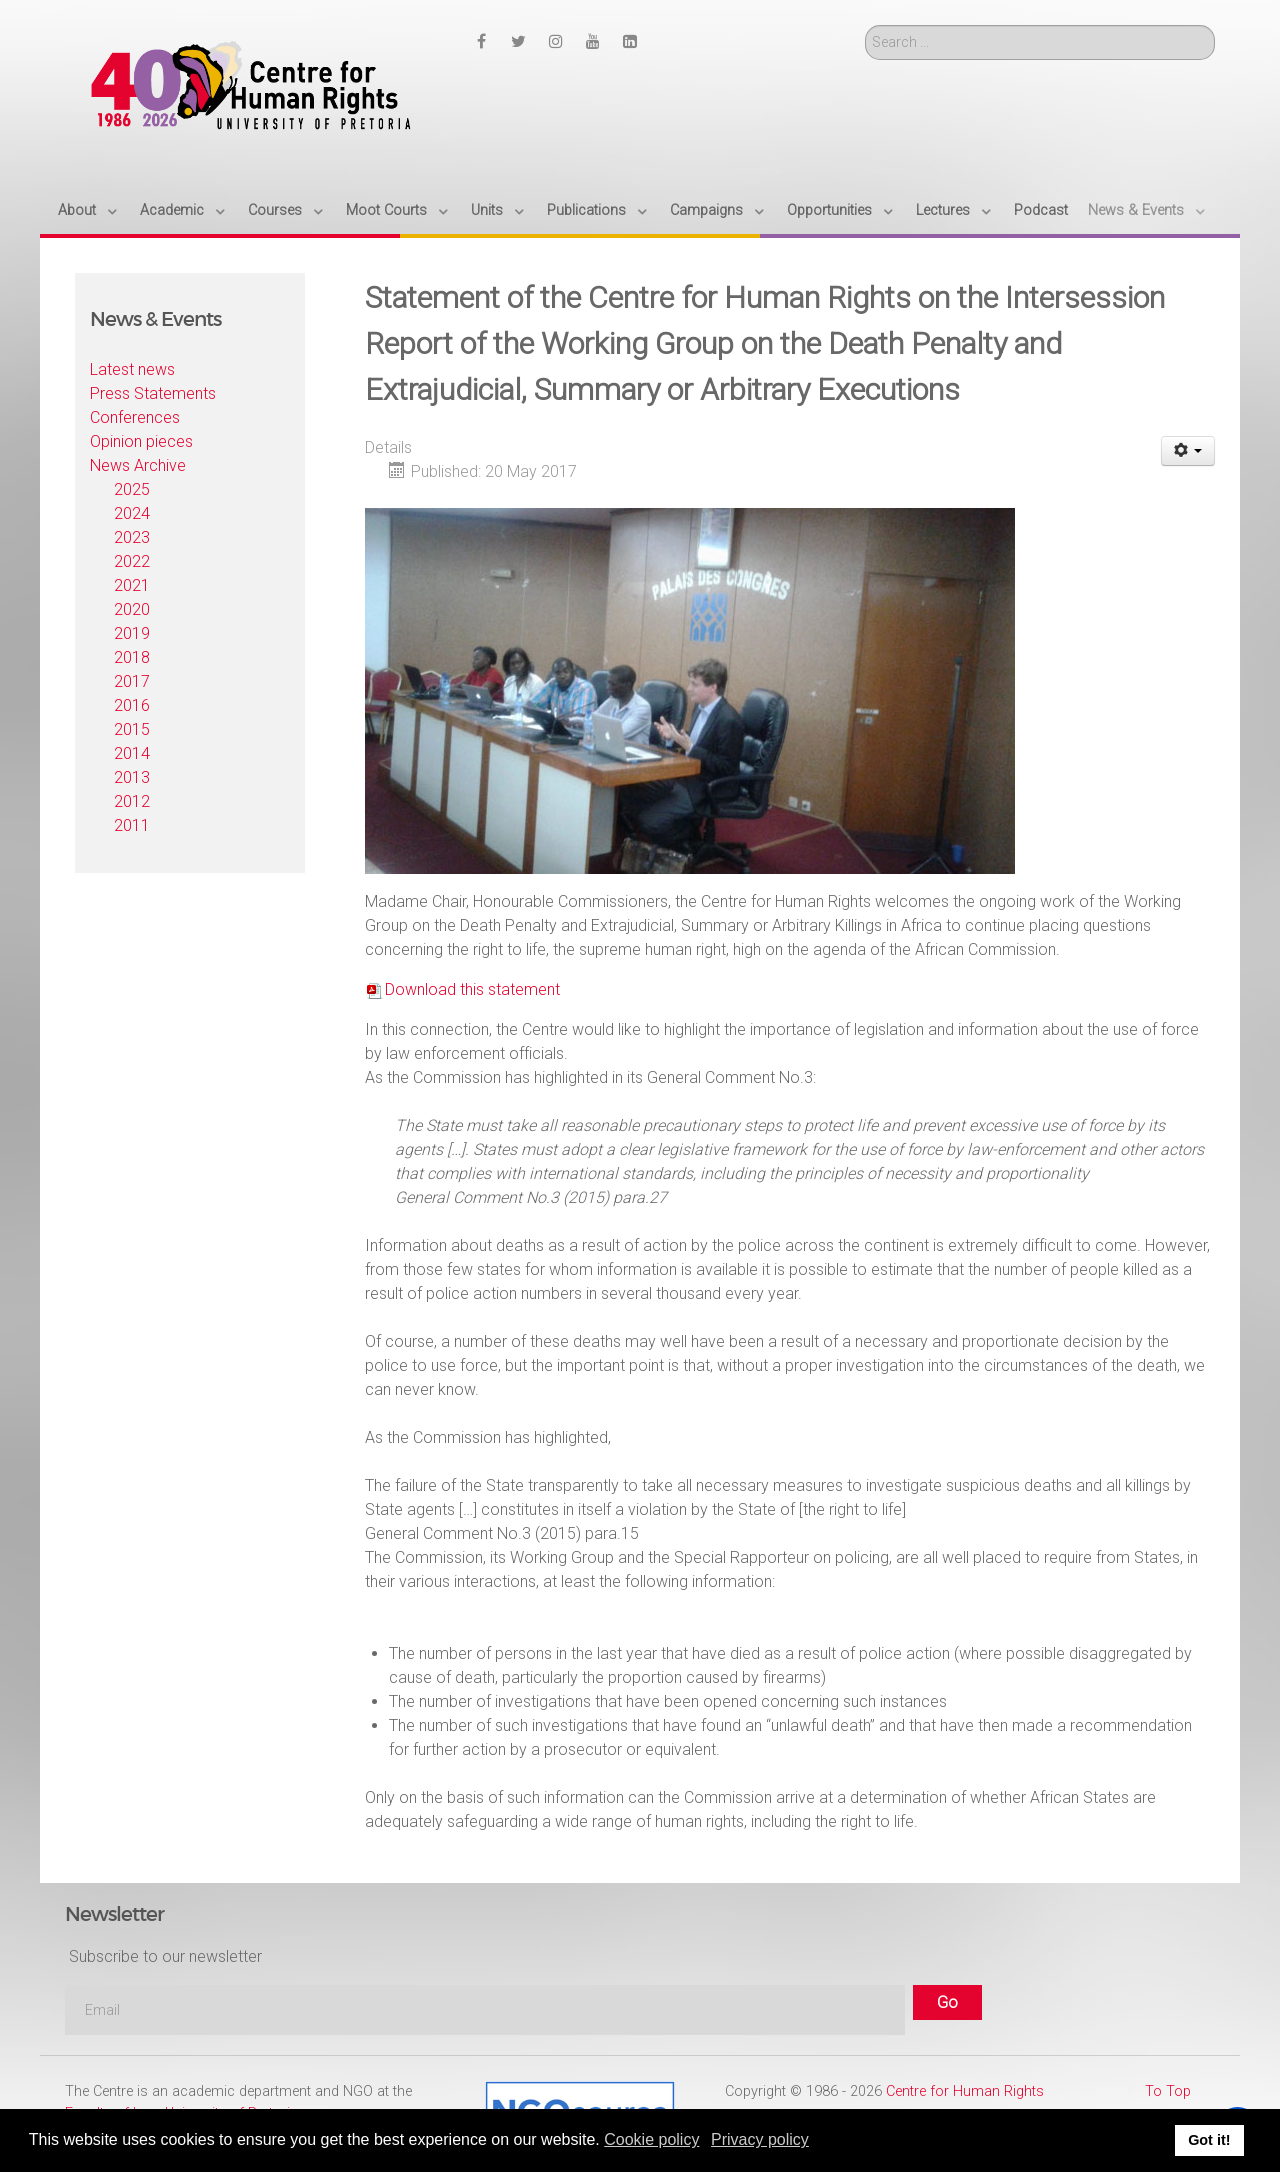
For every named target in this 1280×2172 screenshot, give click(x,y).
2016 (132, 705)
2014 (132, 753)
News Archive (138, 465)
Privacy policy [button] (760, 2139)
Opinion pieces (141, 441)
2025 (132, 489)
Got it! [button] (1209, 2140)
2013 (132, 777)
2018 (132, 657)
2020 (132, 609)
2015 (132, 729)
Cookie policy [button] (651, 2139)
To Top (1168, 2091)
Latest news (132, 369)
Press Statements (153, 393)
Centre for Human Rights (965, 2091)
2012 (132, 801)
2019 (132, 633)
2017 (132, 681)
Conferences (135, 417)
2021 (132, 585)
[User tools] (1188, 451)
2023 (132, 537)
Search (865, 25)
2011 (132, 825)
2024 (132, 513)
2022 (132, 561)
